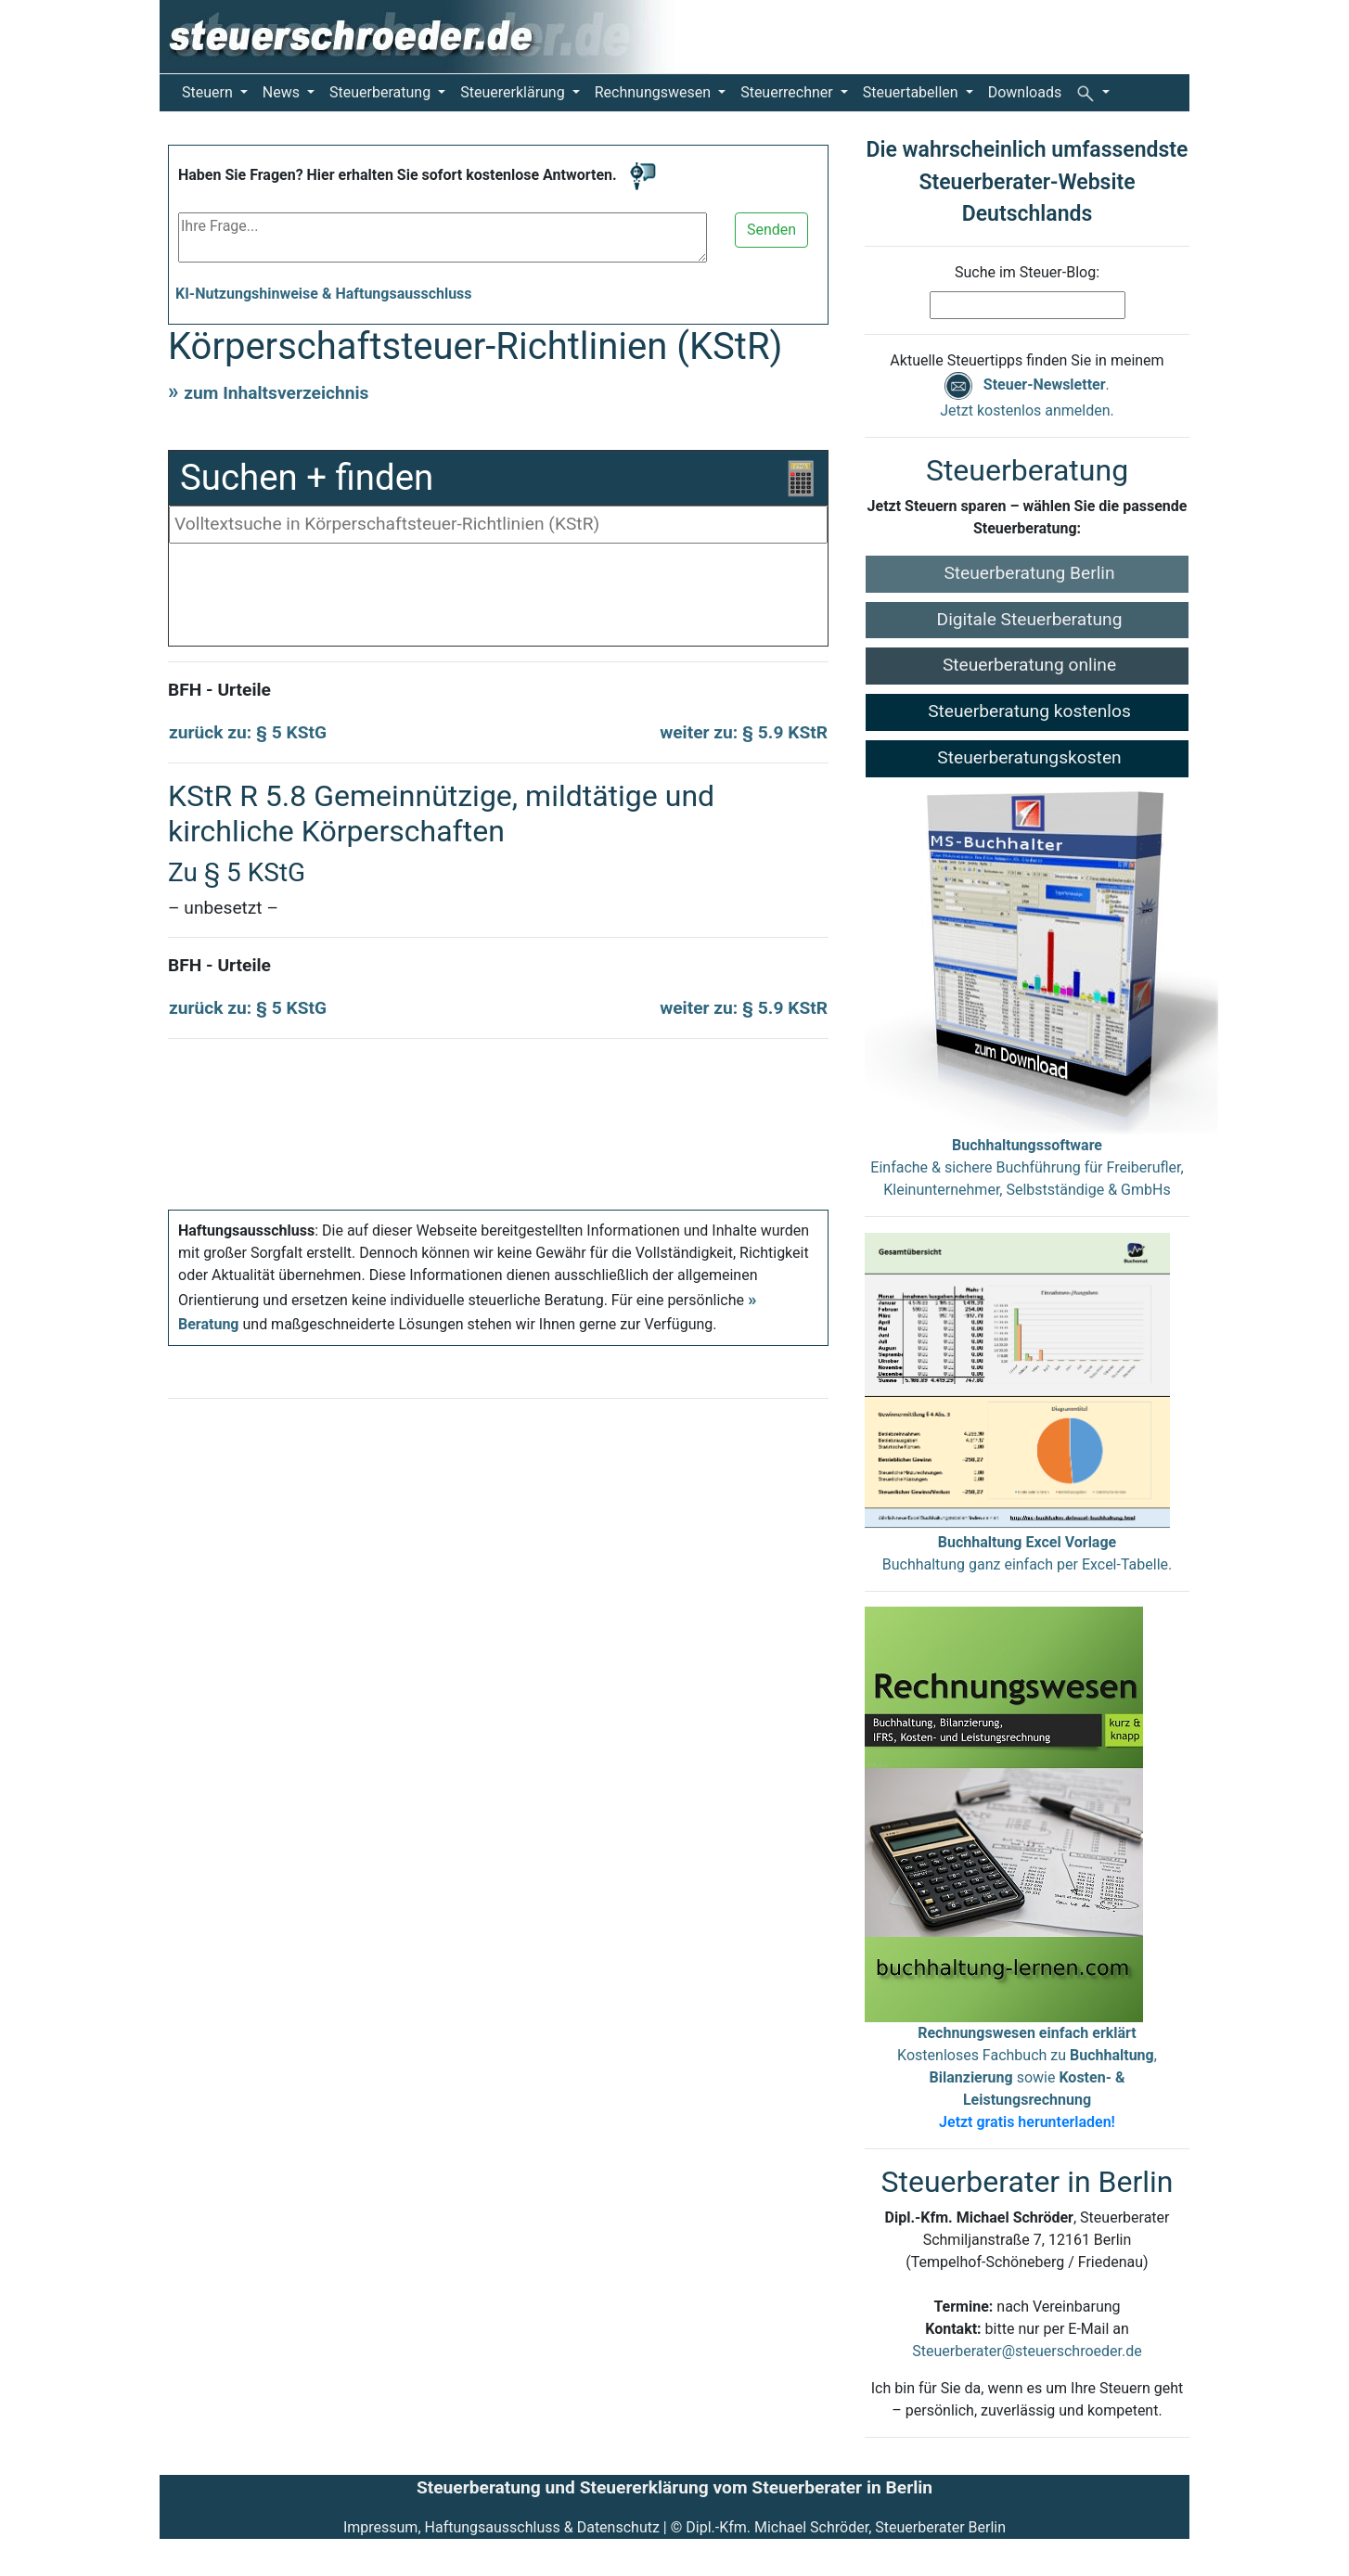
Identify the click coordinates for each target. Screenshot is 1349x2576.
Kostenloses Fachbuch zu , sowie (1027, 2077)
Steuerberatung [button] (381, 92)
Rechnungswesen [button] (654, 92)
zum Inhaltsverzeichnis (276, 393)
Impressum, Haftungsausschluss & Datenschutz (501, 2527)
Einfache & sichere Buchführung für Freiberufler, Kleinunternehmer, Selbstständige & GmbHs (1026, 1167)
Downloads (1024, 92)
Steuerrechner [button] (788, 92)
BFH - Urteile (219, 689)
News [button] (283, 92)
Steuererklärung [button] (514, 92)
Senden (771, 229)
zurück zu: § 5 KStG (248, 732)
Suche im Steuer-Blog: (1027, 272)
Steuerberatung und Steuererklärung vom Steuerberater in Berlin (674, 2487)
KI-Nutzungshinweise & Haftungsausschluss (323, 293)
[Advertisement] (498, 599)
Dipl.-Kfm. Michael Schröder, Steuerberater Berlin (846, 2527)
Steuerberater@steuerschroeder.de (1026, 2351)
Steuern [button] (209, 92)
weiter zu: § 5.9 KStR (744, 732)
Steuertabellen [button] (912, 92)
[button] (1093, 93)
